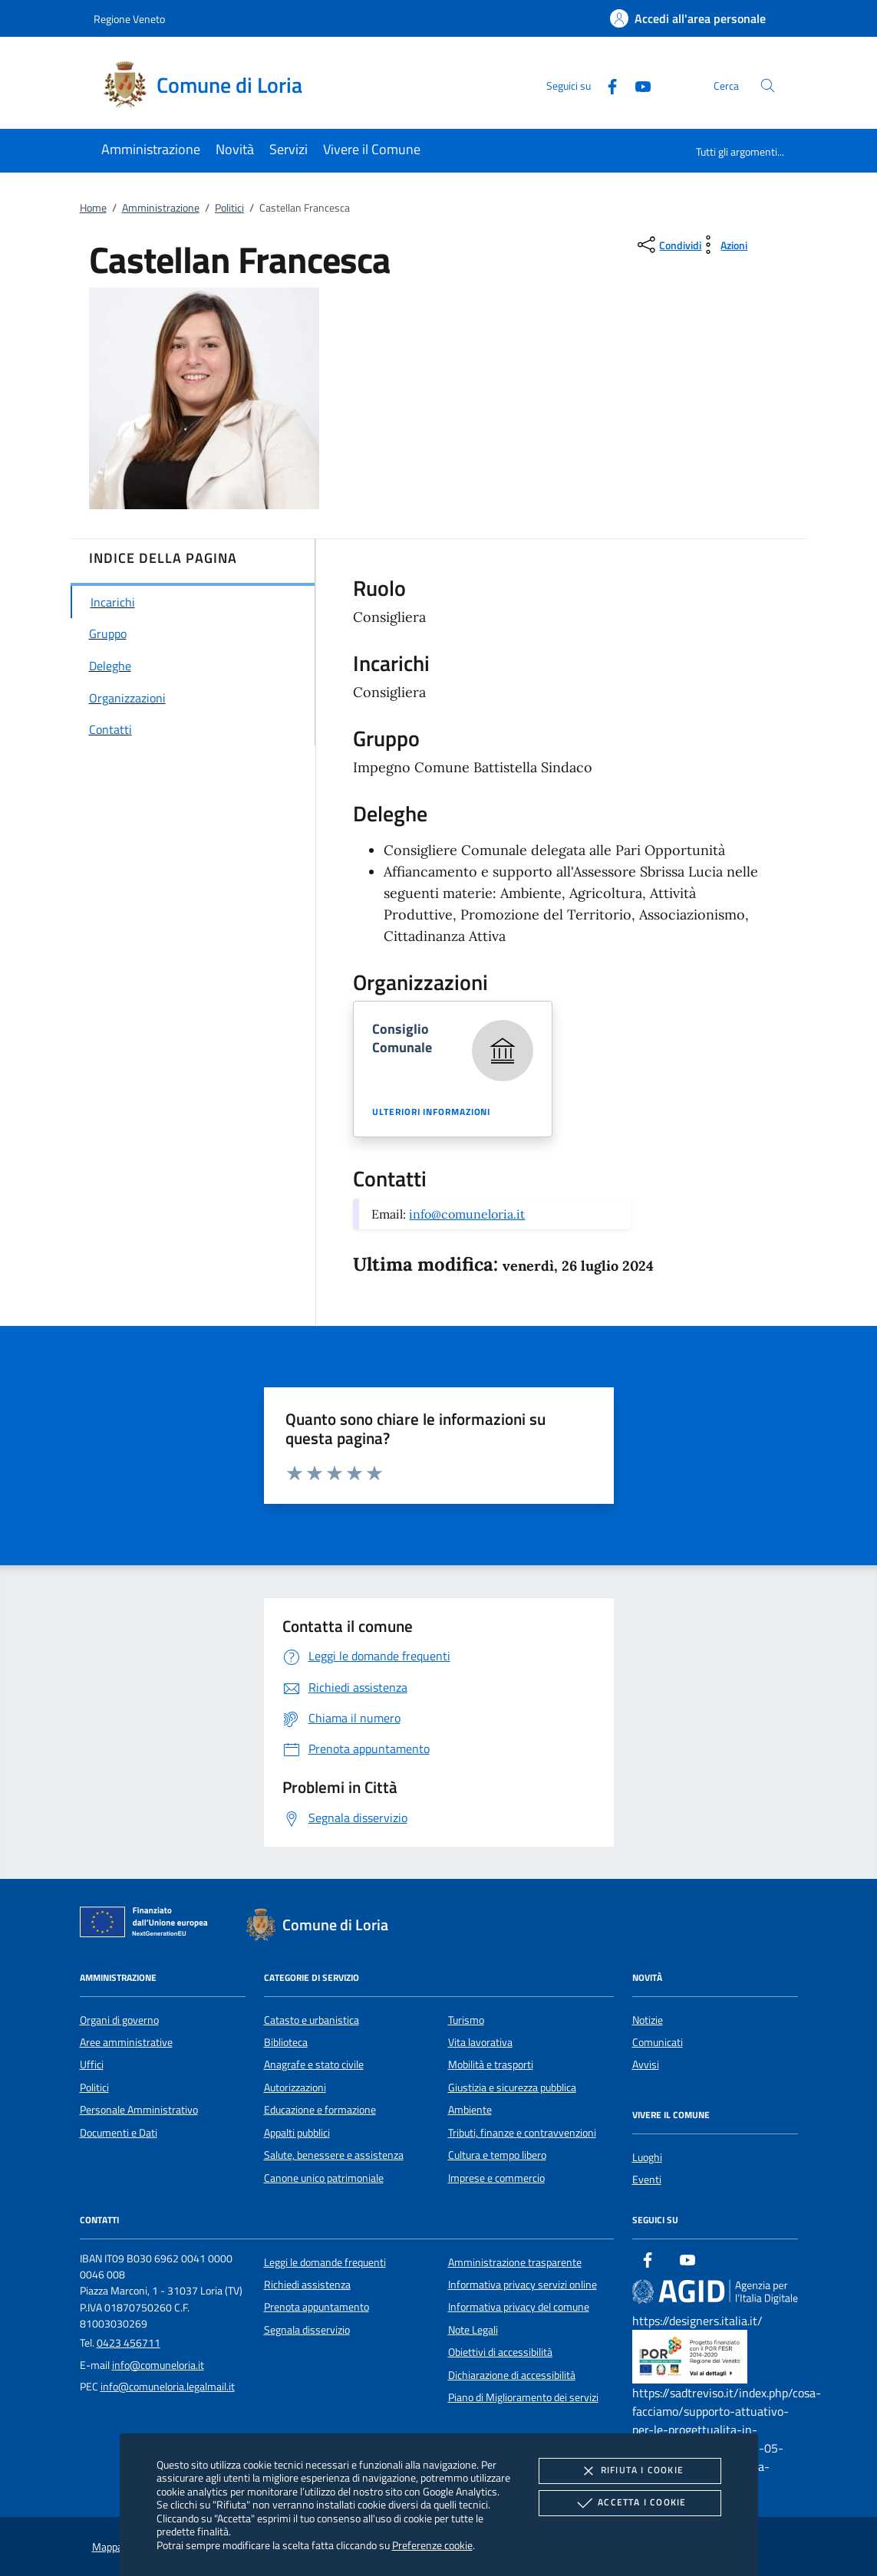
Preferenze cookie (432, 2545)
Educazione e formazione (320, 2109)
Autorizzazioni (295, 2087)
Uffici (92, 2064)
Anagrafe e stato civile (314, 2064)
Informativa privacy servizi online (522, 2284)
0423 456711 (128, 2342)
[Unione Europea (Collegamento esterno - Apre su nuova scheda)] (148, 1924)
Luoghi (647, 2157)
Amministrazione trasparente (515, 2262)
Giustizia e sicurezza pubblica (512, 2087)
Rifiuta (630, 2471)
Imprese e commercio (496, 2178)
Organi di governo (119, 2020)
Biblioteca (286, 2042)
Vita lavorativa (480, 2042)
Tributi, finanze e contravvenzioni (522, 2132)
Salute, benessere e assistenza (334, 2155)
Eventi (646, 2179)
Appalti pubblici (297, 2132)
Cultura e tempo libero (497, 2155)
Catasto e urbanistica (311, 2020)
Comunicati (657, 2042)
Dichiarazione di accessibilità (511, 2375)
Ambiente (470, 2109)
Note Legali (473, 2329)
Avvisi (645, 2064)
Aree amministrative (126, 2042)
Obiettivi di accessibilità (500, 2352)
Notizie (647, 2020)
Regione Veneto (129, 19)
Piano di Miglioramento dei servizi (523, 2397)
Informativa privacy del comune (518, 2306)
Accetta (629, 2503)
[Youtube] (636, 84)
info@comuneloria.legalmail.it (168, 2386)
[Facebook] (606, 84)
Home (93, 207)
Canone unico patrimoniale (324, 2178)
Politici (229, 207)
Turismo (466, 2020)
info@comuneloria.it (467, 1214)
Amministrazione (160, 207)
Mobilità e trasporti (490, 2064)
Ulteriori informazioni (431, 1112)
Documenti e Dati (118, 2132)
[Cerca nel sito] (767, 85)
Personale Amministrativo (139, 2109)
